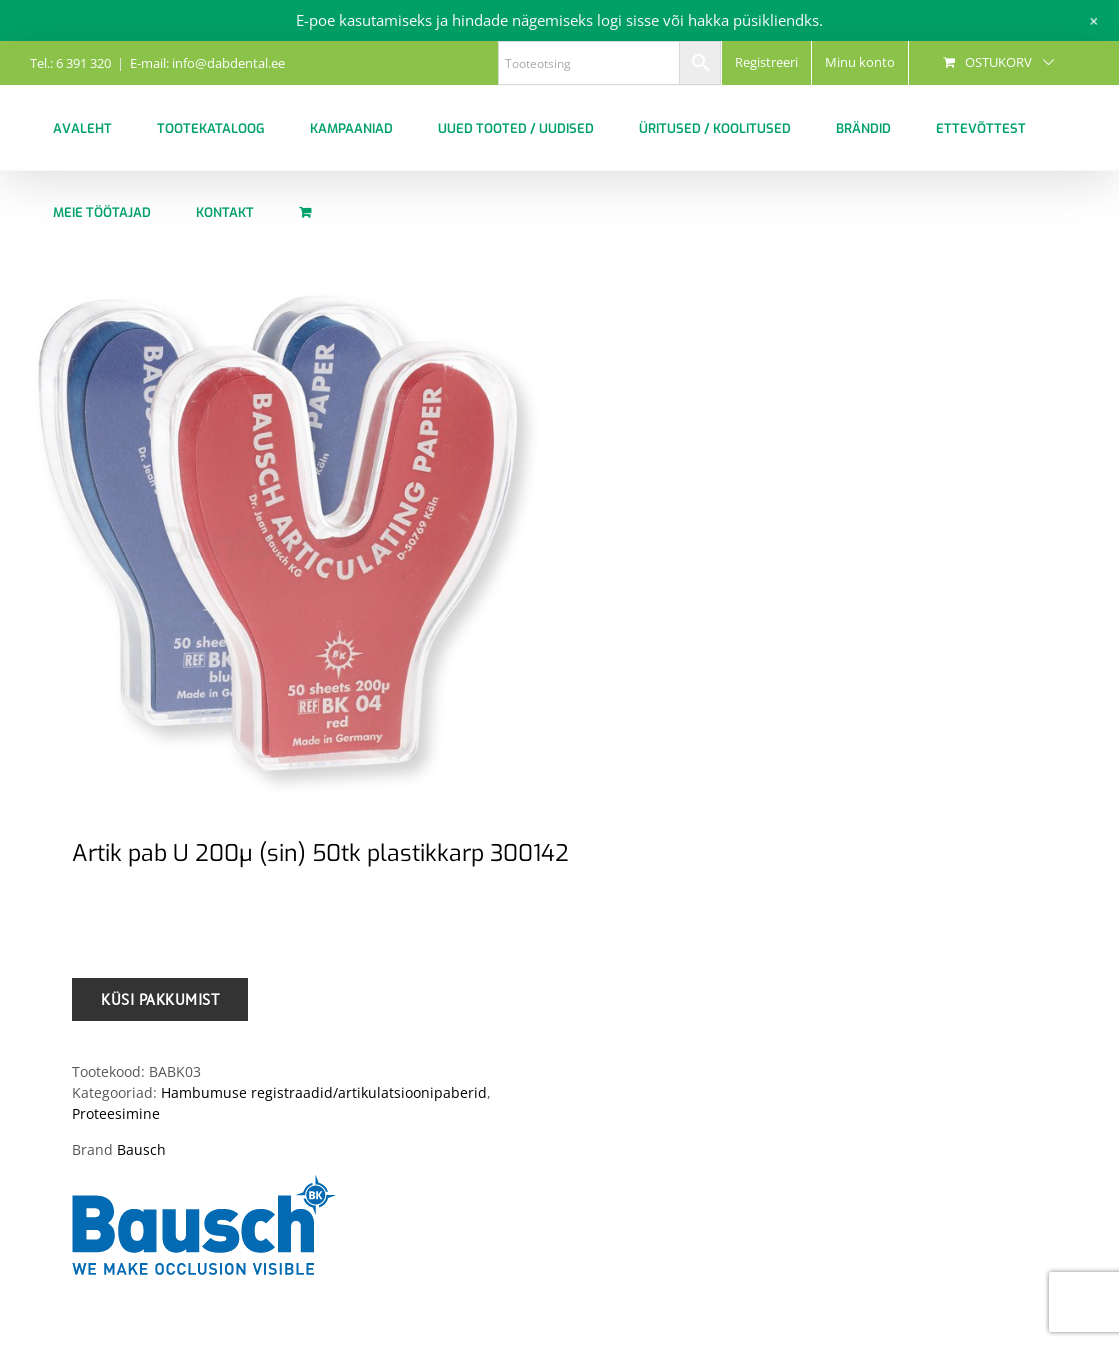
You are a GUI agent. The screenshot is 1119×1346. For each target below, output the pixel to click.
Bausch (141, 1149)
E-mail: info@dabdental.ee (207, 63)
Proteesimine (116, 1113)
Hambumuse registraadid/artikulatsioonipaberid (324, 1092)
